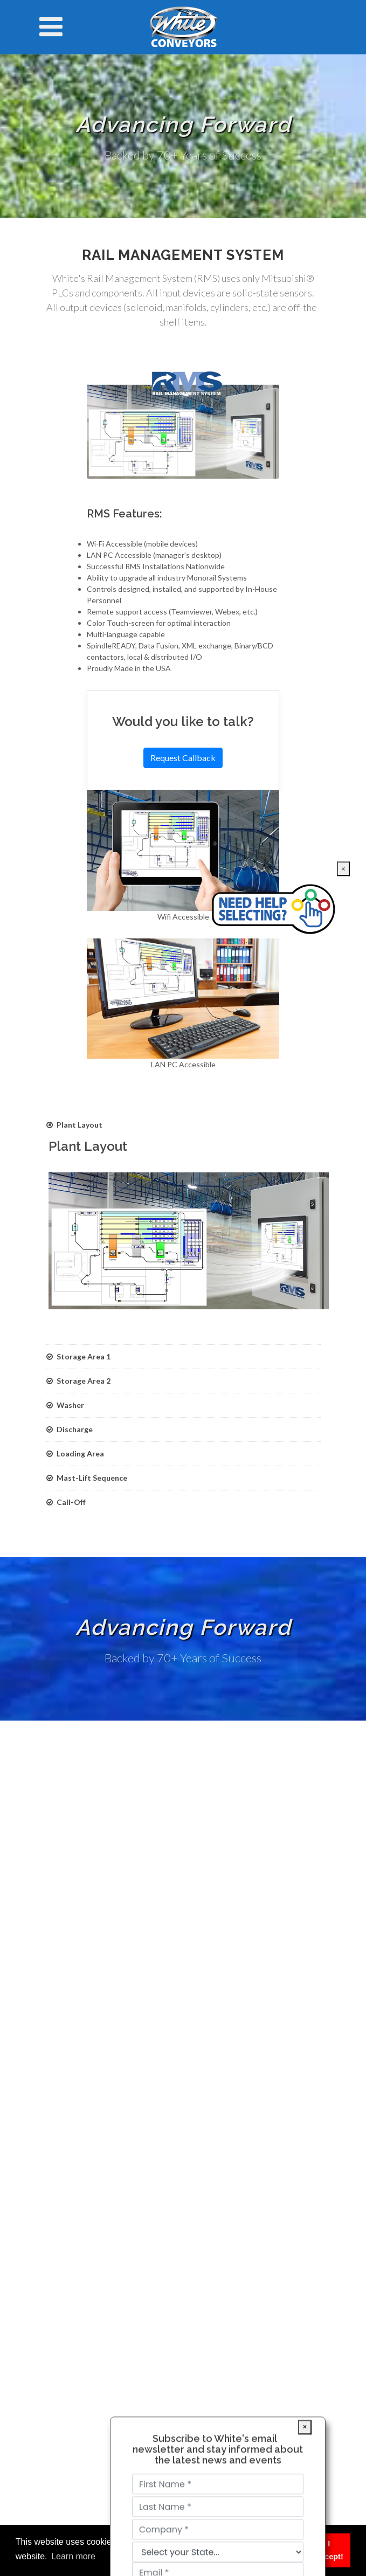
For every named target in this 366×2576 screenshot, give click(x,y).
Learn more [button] (73, 2556)
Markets (68, 1869)
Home (64, 1854)
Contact (68, 1947)
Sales (63, 1916)
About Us (70, 1932)
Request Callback (183, 757)
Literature (71, 1900)
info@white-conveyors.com (115, 2076)
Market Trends (79, 1963)
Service (66, 1885)
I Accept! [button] (329, 2550)
